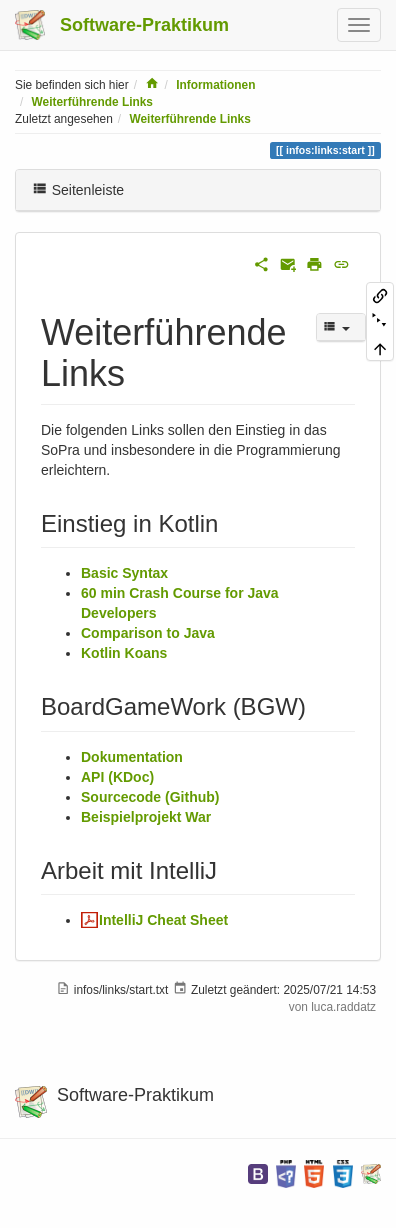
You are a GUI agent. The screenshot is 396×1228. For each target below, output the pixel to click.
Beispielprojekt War (146, 817)
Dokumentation (132, 757)
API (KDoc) (117, 777)
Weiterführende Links (92, 102)
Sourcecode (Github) (150, 797)
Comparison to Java (148, 633)
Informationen (215, 85)
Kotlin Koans (124, 653)
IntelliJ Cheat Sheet (163, 920)
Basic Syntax (124, 573)
